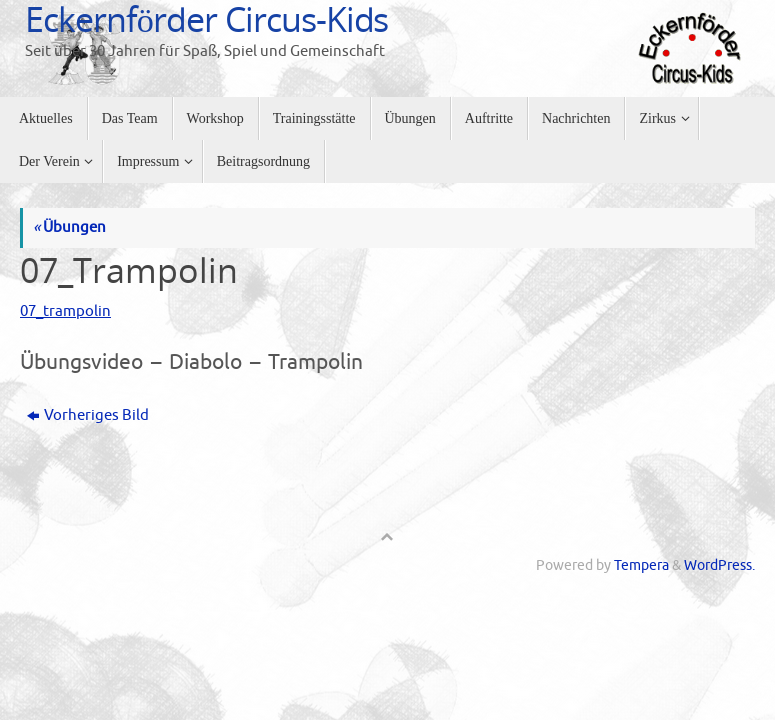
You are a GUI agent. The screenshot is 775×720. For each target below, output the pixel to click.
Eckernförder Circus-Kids (206, 19)
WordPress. (719, 565)
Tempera (641, 565)
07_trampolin (65, 311)
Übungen (69, 227)
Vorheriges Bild (88, 415)
